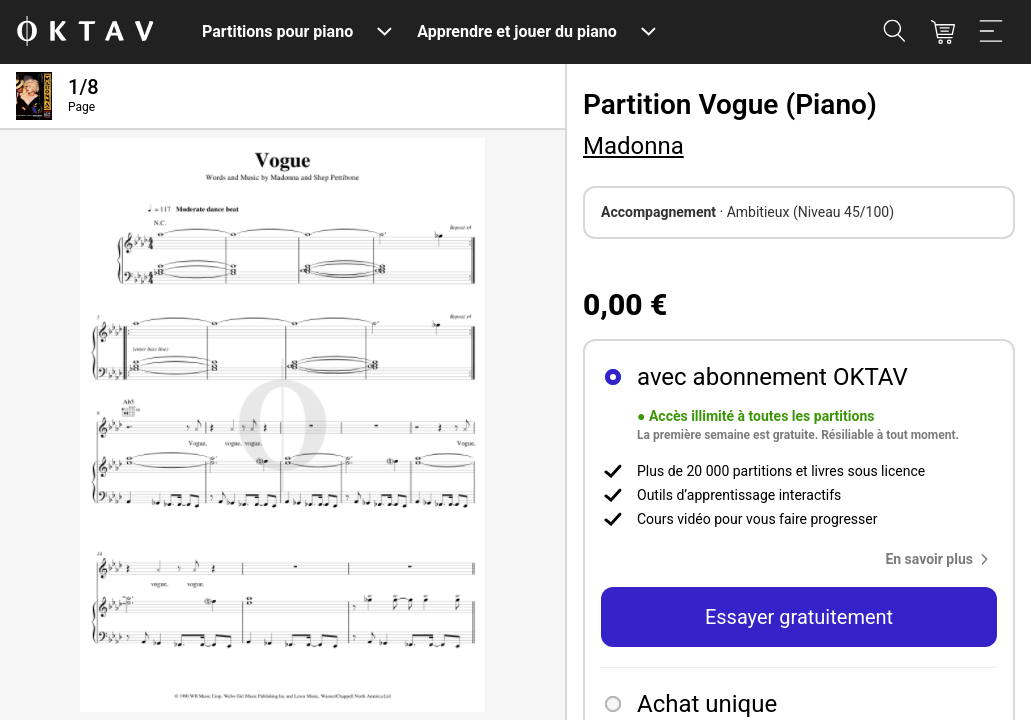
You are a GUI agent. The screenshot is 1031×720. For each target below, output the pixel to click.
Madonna (633, 146)
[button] (941, 559)
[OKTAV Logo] (85, 32)
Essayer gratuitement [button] (799, 617)
